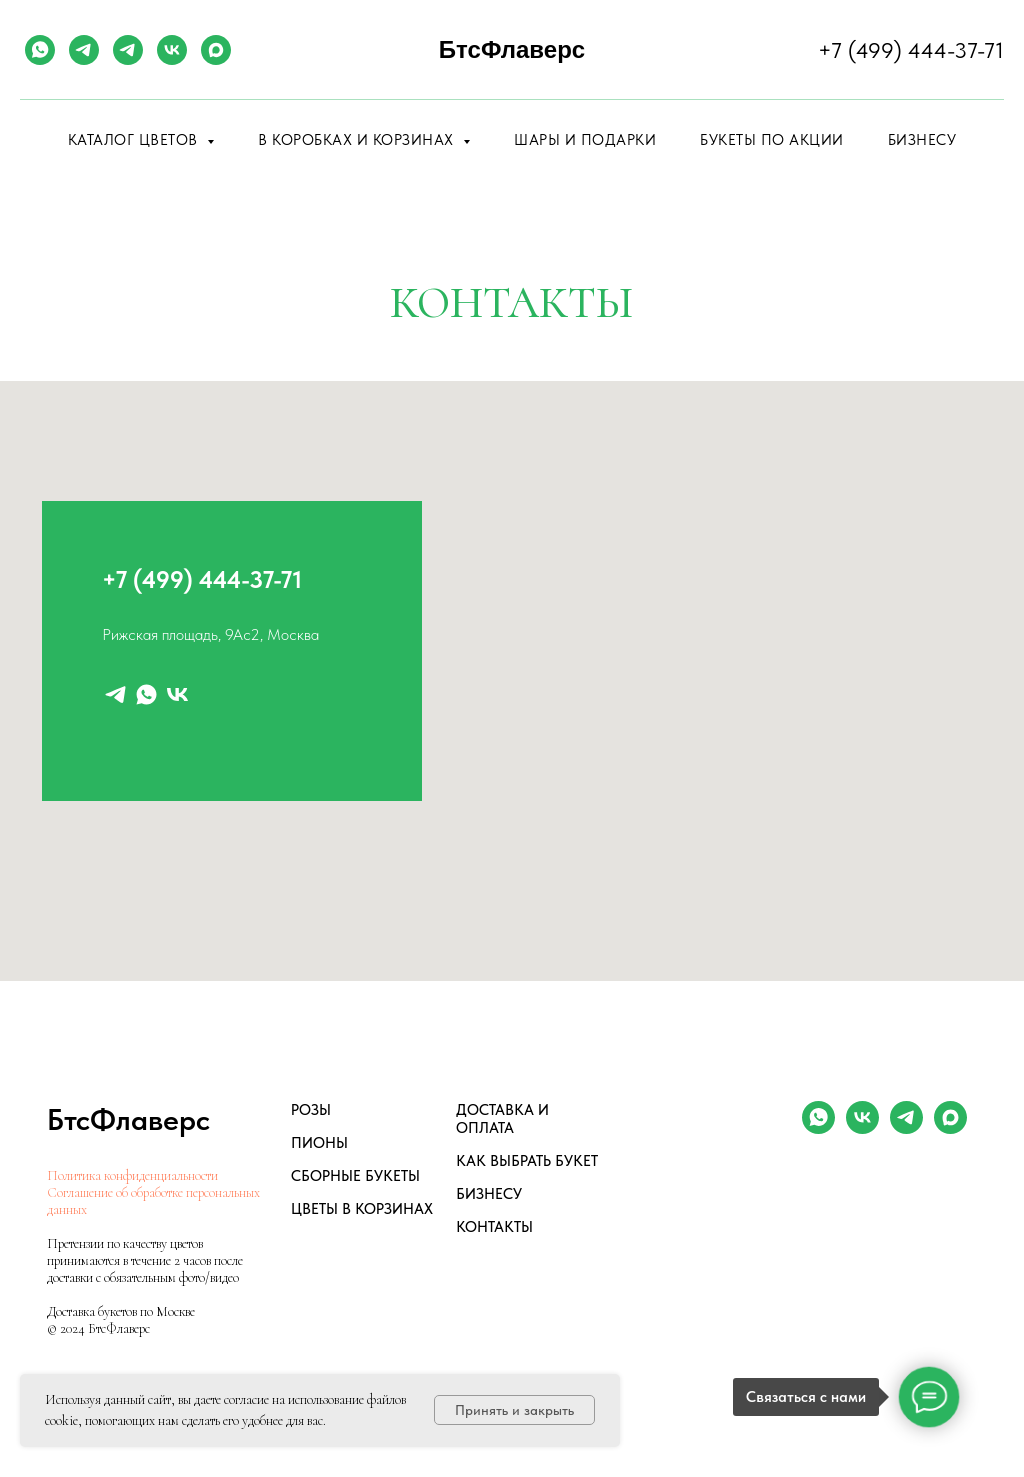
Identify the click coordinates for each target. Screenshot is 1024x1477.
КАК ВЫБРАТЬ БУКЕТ (527, 1161)
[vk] (172, 50)
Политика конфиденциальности (132, 1175)
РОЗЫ (311, 1110)
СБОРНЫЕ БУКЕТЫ (355, 1176)
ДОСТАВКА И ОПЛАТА (502, 1119)
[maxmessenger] (216, 50)
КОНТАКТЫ (494, 1227)
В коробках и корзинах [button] (358, 140)
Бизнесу (922, 140)
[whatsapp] (40, 50)
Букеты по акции (772, 140)
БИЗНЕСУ (489, 1194)
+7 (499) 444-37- (191, 579)
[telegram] (84, 50)
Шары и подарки (585, 140)
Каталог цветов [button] (135, 140)
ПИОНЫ (319, 1143)
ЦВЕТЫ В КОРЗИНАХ (362, 1209)
